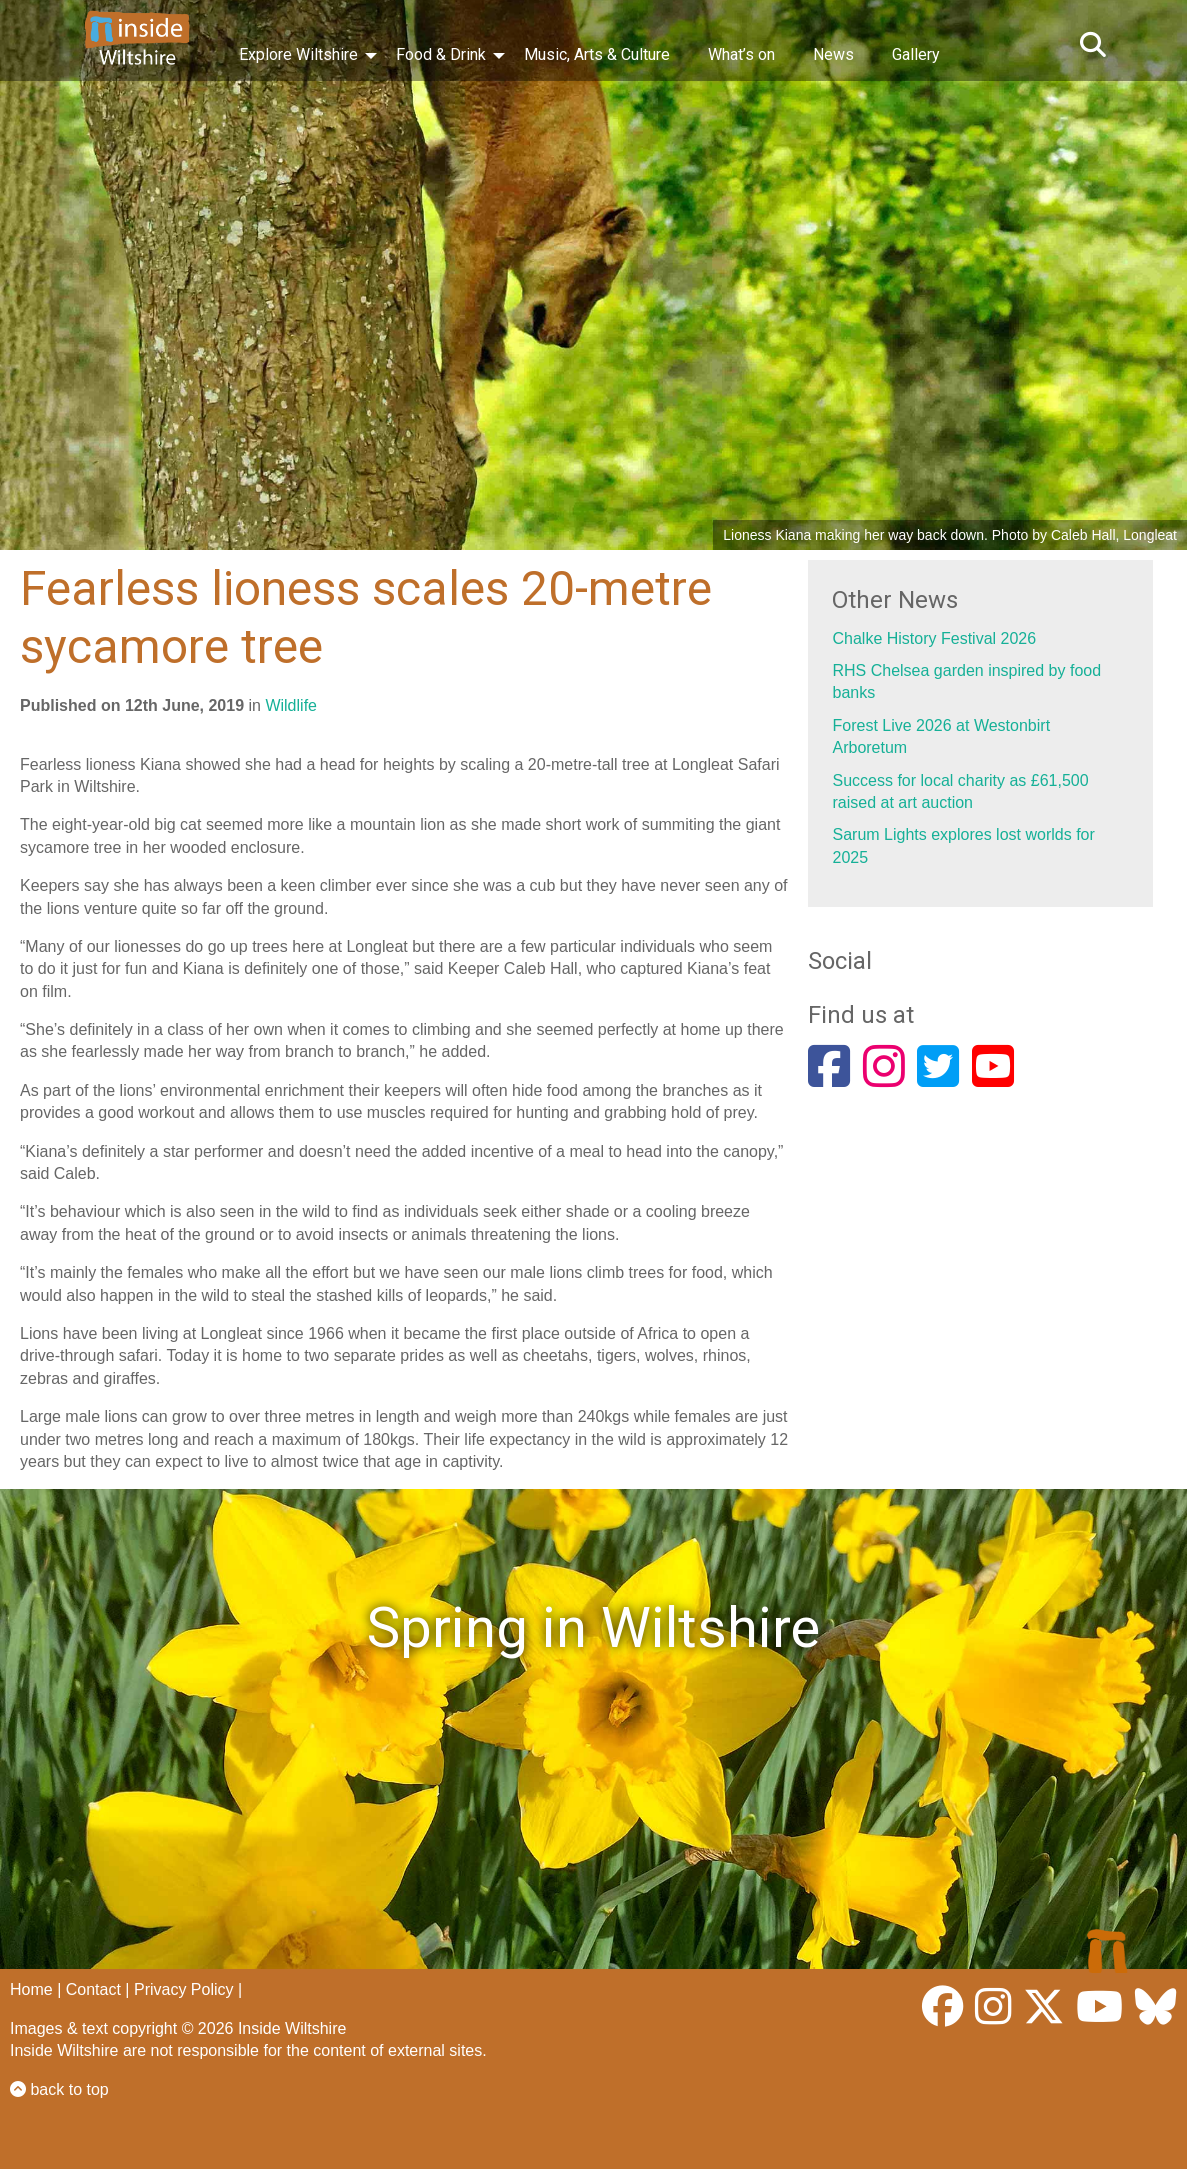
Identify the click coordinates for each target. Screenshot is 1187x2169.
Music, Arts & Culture (597, 54)
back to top (59, 2089)
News (833, 54)
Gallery (916, 54)
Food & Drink (441, 54)
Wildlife (291, 705)
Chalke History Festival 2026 (934, 638)
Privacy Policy (184, 1989)
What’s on (741, 54)
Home (31, 1989)
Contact (93, 1989)
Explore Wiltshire (298, 54)
